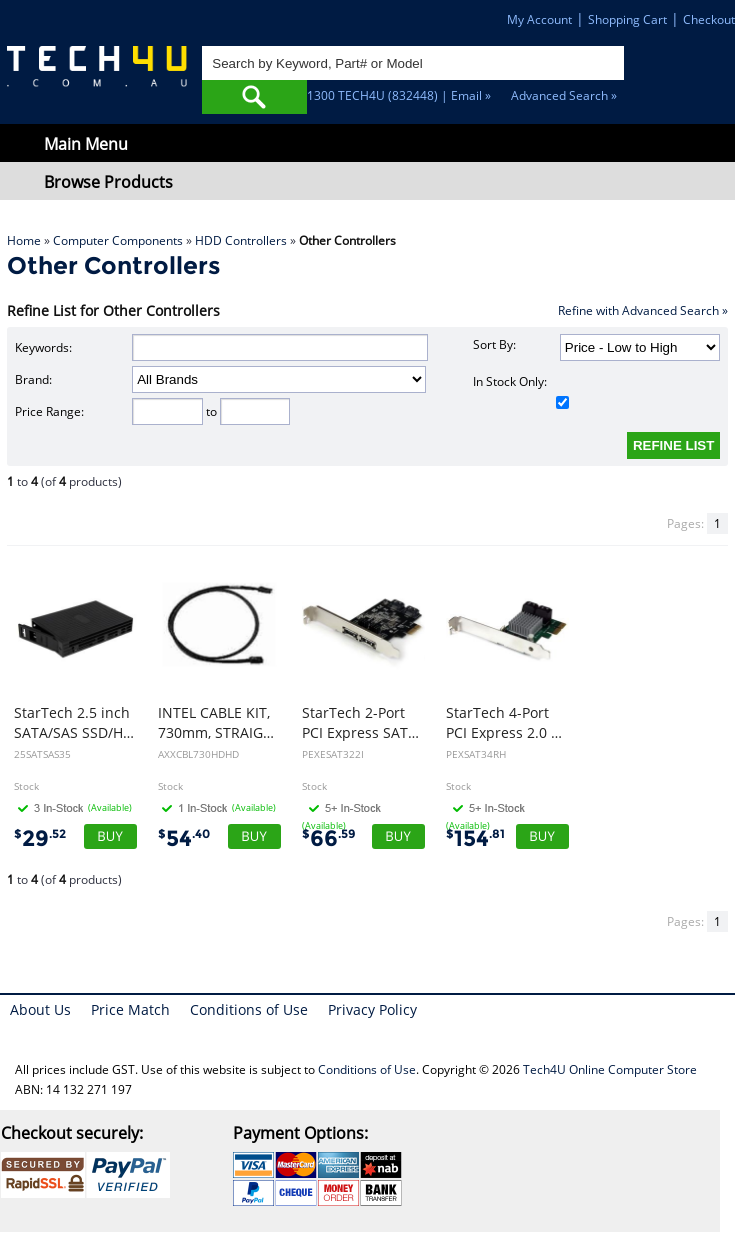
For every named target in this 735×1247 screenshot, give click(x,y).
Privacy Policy (372, 1009)
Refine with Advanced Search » (643, 310)
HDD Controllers (241, 240)
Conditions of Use (249, 1009)
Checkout (709, 19)
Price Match (130, 1009)
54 (184, 838)
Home (24, 240)
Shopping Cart (627, 19)
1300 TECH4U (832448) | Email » (399, 95)
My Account (539, 19)
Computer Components (118, 240)
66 (329, 838)
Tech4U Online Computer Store (610, 1069)
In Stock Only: (521, 391)
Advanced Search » (564, 95)
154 (475, 838)
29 (40, 838)
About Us (40, 1009)
